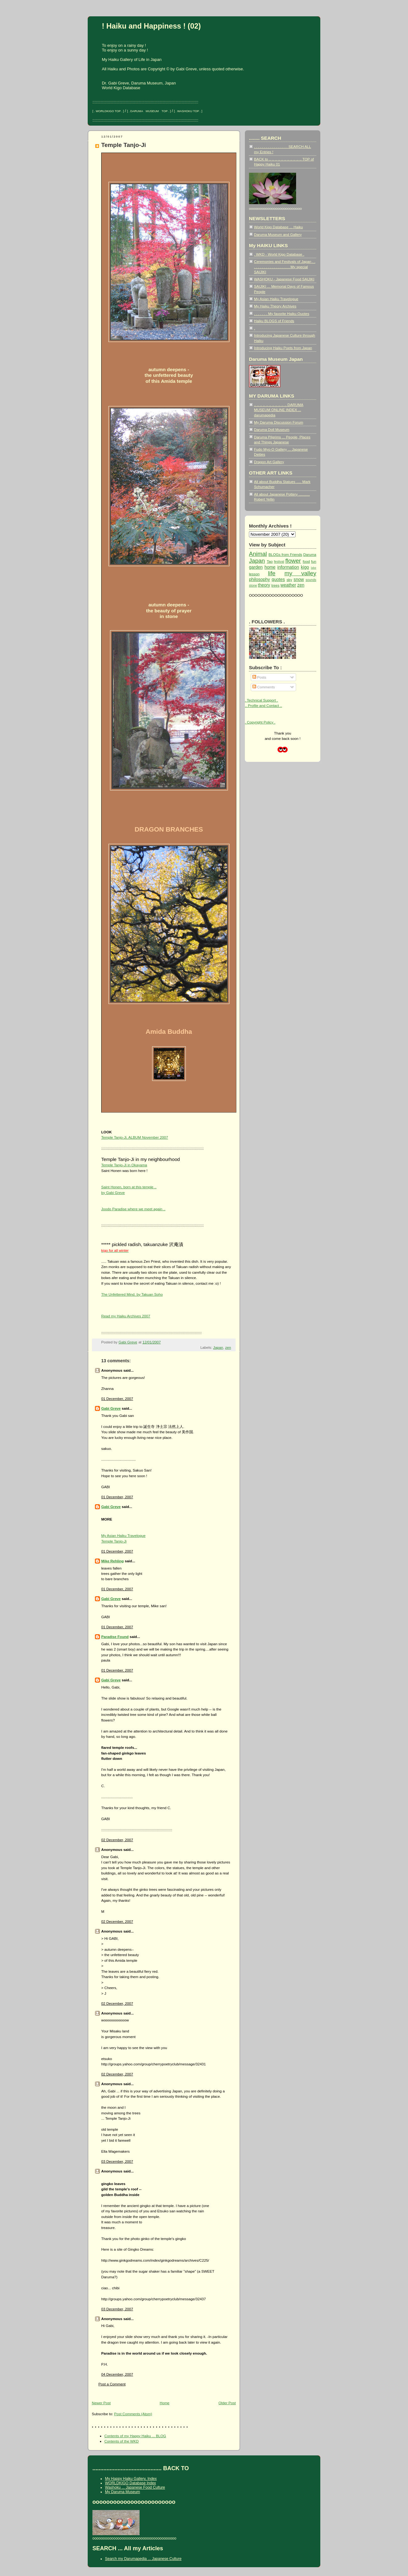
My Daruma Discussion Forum (278, 422)
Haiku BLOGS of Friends (274, 321)
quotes (278, 579)
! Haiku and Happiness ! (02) (151, 26)
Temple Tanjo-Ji (123, 145)
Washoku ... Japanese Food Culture (135, 2487)
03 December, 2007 (117, 2161)
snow (299, 579)
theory (264, 585)
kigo (305, 567)
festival (279, 561)
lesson (254, 574)
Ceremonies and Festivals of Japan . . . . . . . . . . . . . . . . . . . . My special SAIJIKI (284, 266)
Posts (259, 677)
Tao (270, 561)
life (271, 573)
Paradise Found (115, 1637)
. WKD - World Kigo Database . (279, 254)
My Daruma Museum (122, 2492)
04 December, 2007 (117, 2374)
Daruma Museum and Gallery (278, 234)
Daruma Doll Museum (271, 429)
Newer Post (101, 2403)
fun (313, 561)
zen (228, 1347)
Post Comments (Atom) (133, 2414)
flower (293, 560)
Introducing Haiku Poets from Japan (283, 348)
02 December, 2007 (117, 1840)
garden (255, 567)
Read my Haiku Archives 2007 (125, 1316)
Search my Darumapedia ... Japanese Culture (143, 2559)
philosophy (259, 579)
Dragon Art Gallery (269, 462)
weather (288, 585)
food (306, 561)
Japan (218, 1347)
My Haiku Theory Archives (275, 306)
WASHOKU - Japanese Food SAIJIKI (284, 279)
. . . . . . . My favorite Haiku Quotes (281, 314)
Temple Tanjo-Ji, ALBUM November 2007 (134, 1137)
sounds (311, 580)
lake (313, 567)
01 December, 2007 (117, 1398)
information (288, 567)
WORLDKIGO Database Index (130, 2483)
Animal (258, 553)
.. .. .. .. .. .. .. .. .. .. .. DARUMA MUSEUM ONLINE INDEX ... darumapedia (278, 410)
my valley (300, 573)
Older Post (227, 2403)
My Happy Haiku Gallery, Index (131, 2478)
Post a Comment (112, 2384)
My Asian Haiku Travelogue (276, 299)
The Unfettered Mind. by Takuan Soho (132, 1294)
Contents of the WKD (121, 2441)
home (269, 567)
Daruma (309, 554)
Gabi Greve (111, 1408)
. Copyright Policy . (260, 722)
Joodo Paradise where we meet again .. (133, 1209)
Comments (263, 687)
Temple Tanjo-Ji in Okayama (124, 1165)
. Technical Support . (261, 700)
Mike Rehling (112, 1561)
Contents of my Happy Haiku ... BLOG (135, 2436)
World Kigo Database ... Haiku (278, 227)
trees (275, 585)
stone (253, 585)
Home (164, 2403)
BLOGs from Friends (285, 554)
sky (289, 580)
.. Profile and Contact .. (263, 705)
